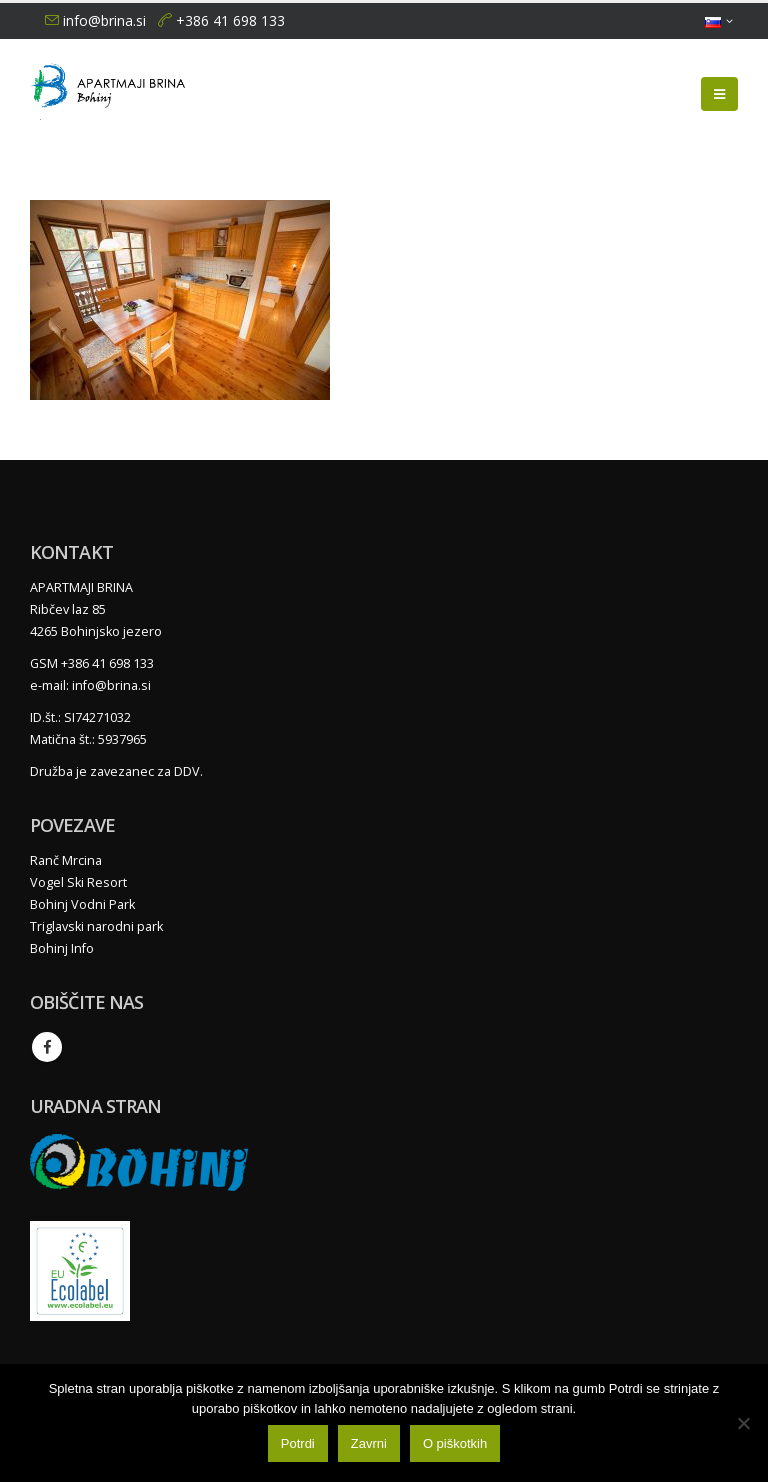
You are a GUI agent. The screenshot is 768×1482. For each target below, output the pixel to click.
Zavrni (369, 1443)
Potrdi (298, 1443)
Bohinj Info (62, 948)
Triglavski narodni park (96, 926)
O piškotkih (455, 1443)
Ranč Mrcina (66, 860)
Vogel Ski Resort (78, 882)
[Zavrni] (743, 1423)
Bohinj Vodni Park (82, 904)
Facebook (47, 1047)
